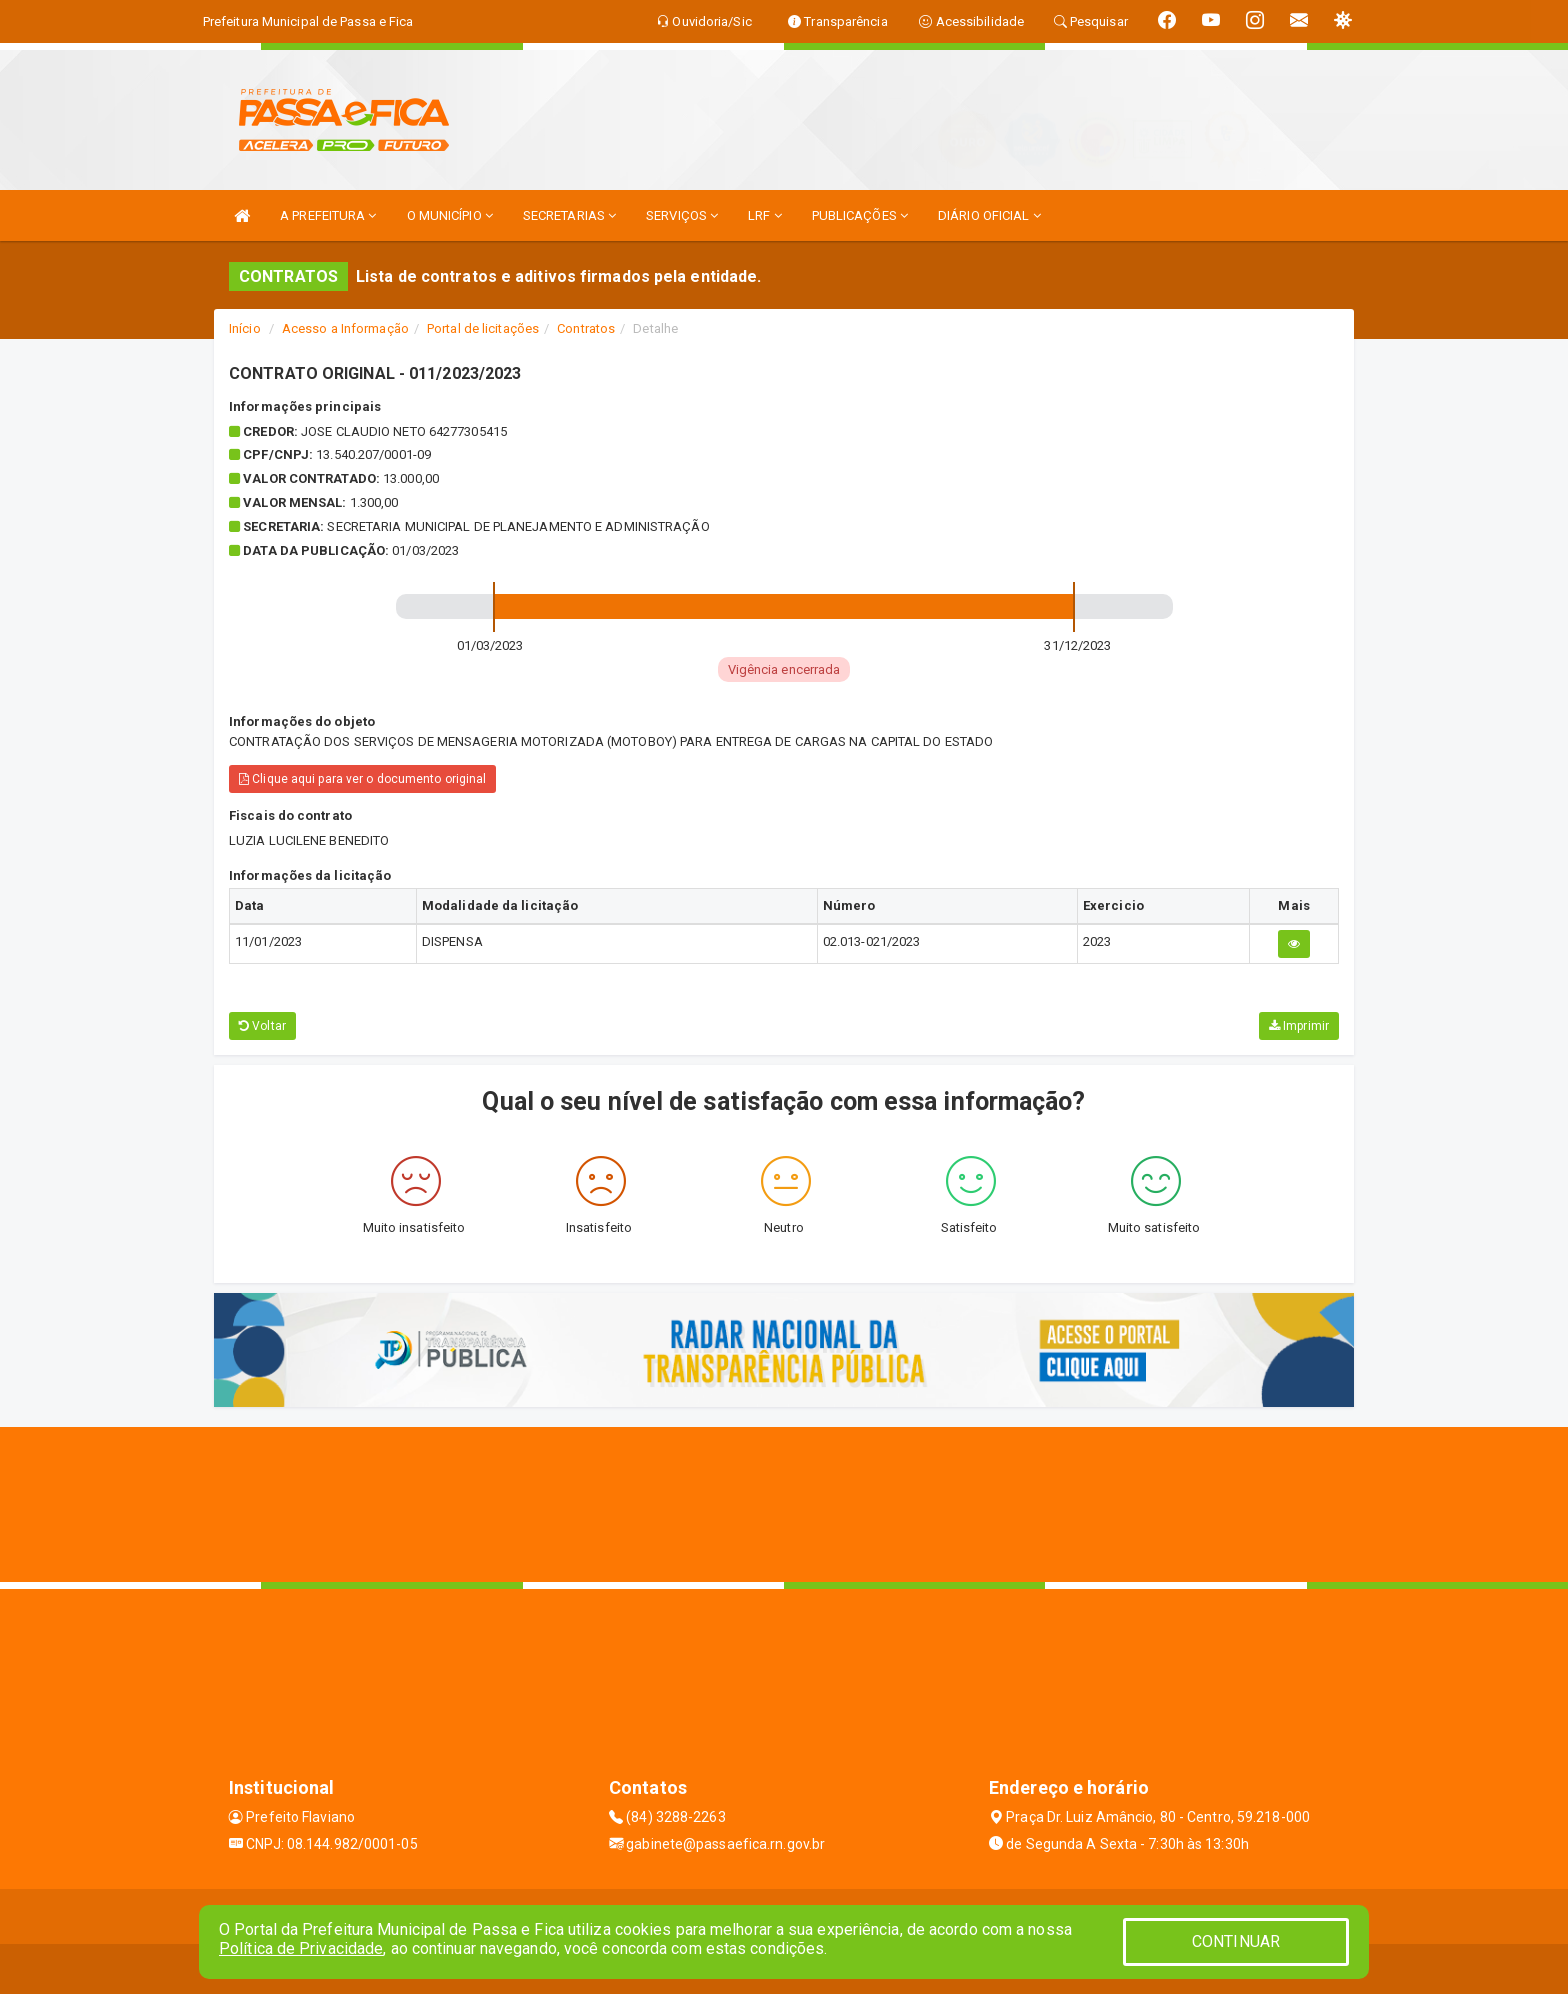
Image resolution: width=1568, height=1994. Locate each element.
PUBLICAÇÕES (860, 215)
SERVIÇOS (682, 215)
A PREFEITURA (328, 215)
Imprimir (1299, 1026)
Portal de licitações (483, 328)
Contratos (586, 328)
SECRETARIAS (569, 215)
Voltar (262, 1026)
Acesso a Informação (345, 328)
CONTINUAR (1236, 1941)
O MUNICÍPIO (450, 215)
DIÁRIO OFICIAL (989, 215)
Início (245, 328)
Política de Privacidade (301, 1948)
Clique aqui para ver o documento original (362, 779)
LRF (765, 215)
